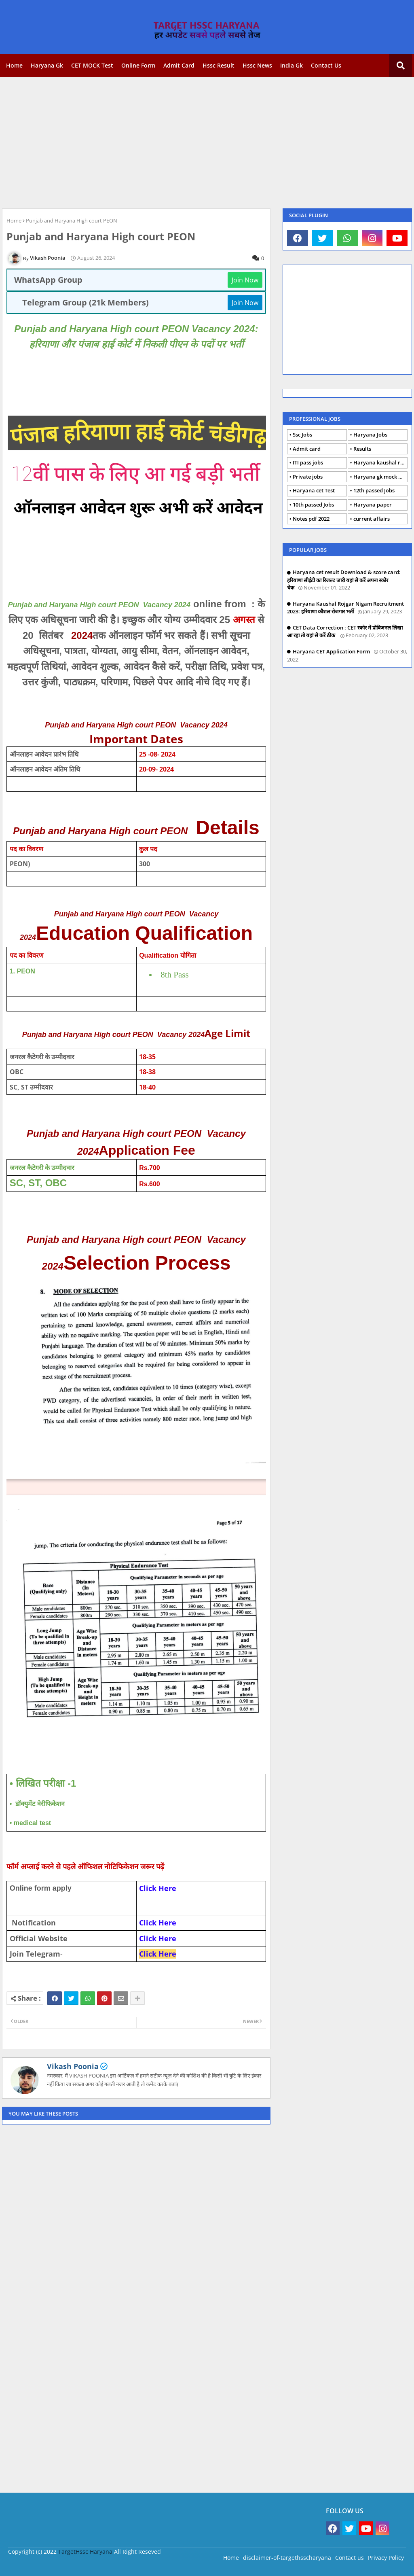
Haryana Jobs (370, 434)
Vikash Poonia (73, 2066)
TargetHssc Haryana (85, 2551)
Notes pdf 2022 (311, 518)
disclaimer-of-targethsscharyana (287, 2557)
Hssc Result (218, 65)
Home (14, 65)
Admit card (178, 65)
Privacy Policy (386, 2557)
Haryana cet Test (314, 490)
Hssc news (257, 65)
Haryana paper (372, 504)
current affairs (371, 518)
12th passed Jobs (374, 490)
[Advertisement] (207, 141)
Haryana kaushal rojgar (380, 462)
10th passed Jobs (313, 504)
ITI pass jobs (308, 462)
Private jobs (308, 476)
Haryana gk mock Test (380, 476)
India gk (291, 65)
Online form (138, 65)
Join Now (245, 280)
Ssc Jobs (302, 434)
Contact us (326, 65)
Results (362, 448)
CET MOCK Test (92, 65)
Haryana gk (47, 65)
